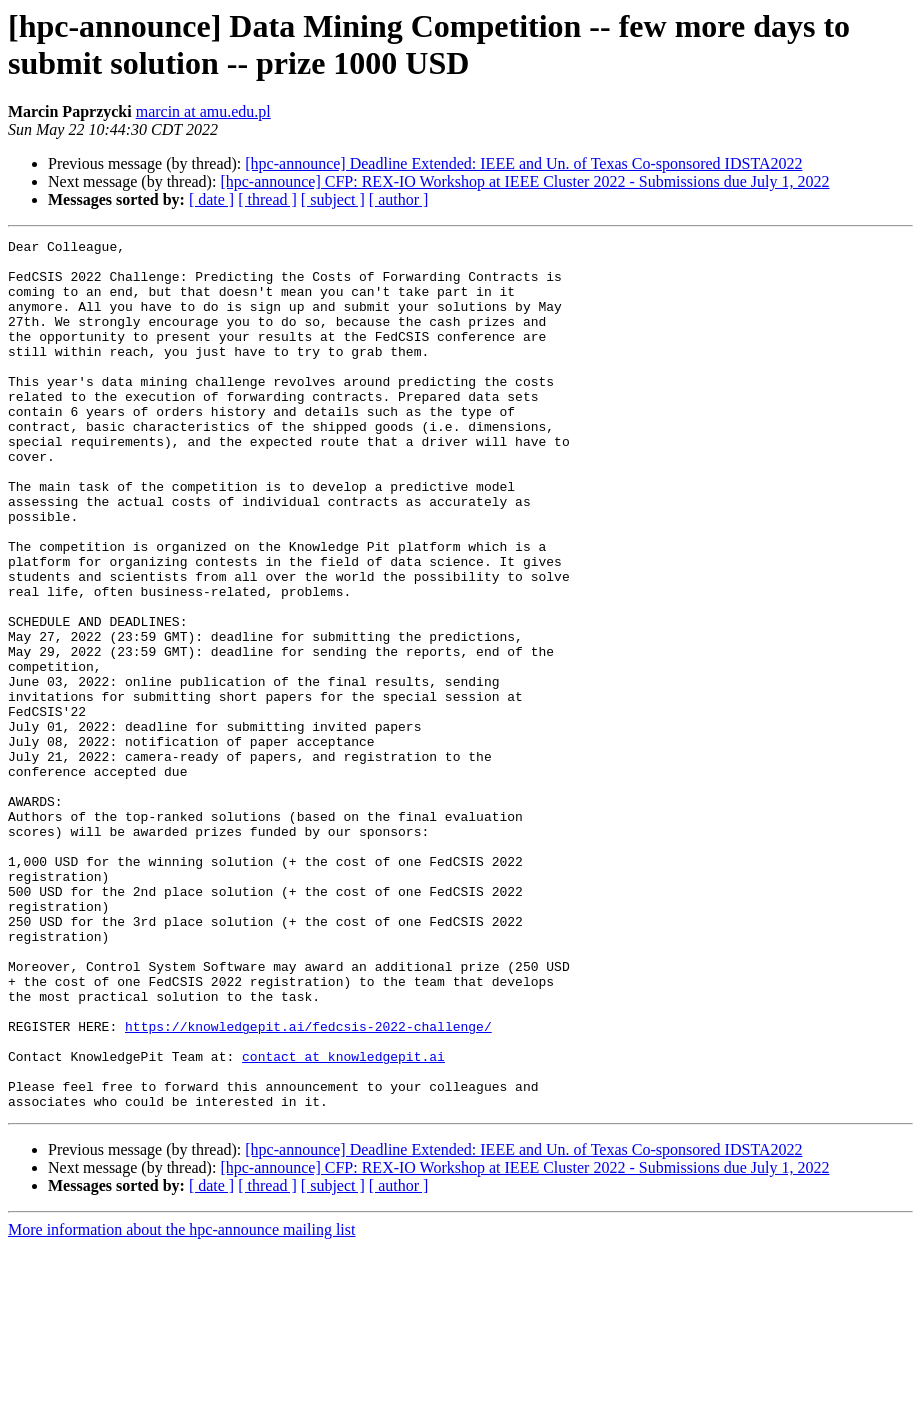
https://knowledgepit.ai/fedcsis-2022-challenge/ (308, 1185)
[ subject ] (333, 199)
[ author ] (399, 199)
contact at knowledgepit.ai (343, 1221)
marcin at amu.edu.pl (203, 111)
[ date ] (211, 199)
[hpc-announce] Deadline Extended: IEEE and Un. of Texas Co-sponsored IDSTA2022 (523, 163)
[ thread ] (267, 199)
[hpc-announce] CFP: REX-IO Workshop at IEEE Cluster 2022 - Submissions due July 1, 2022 (524, 181)
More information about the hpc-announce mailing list (181, 1403)
